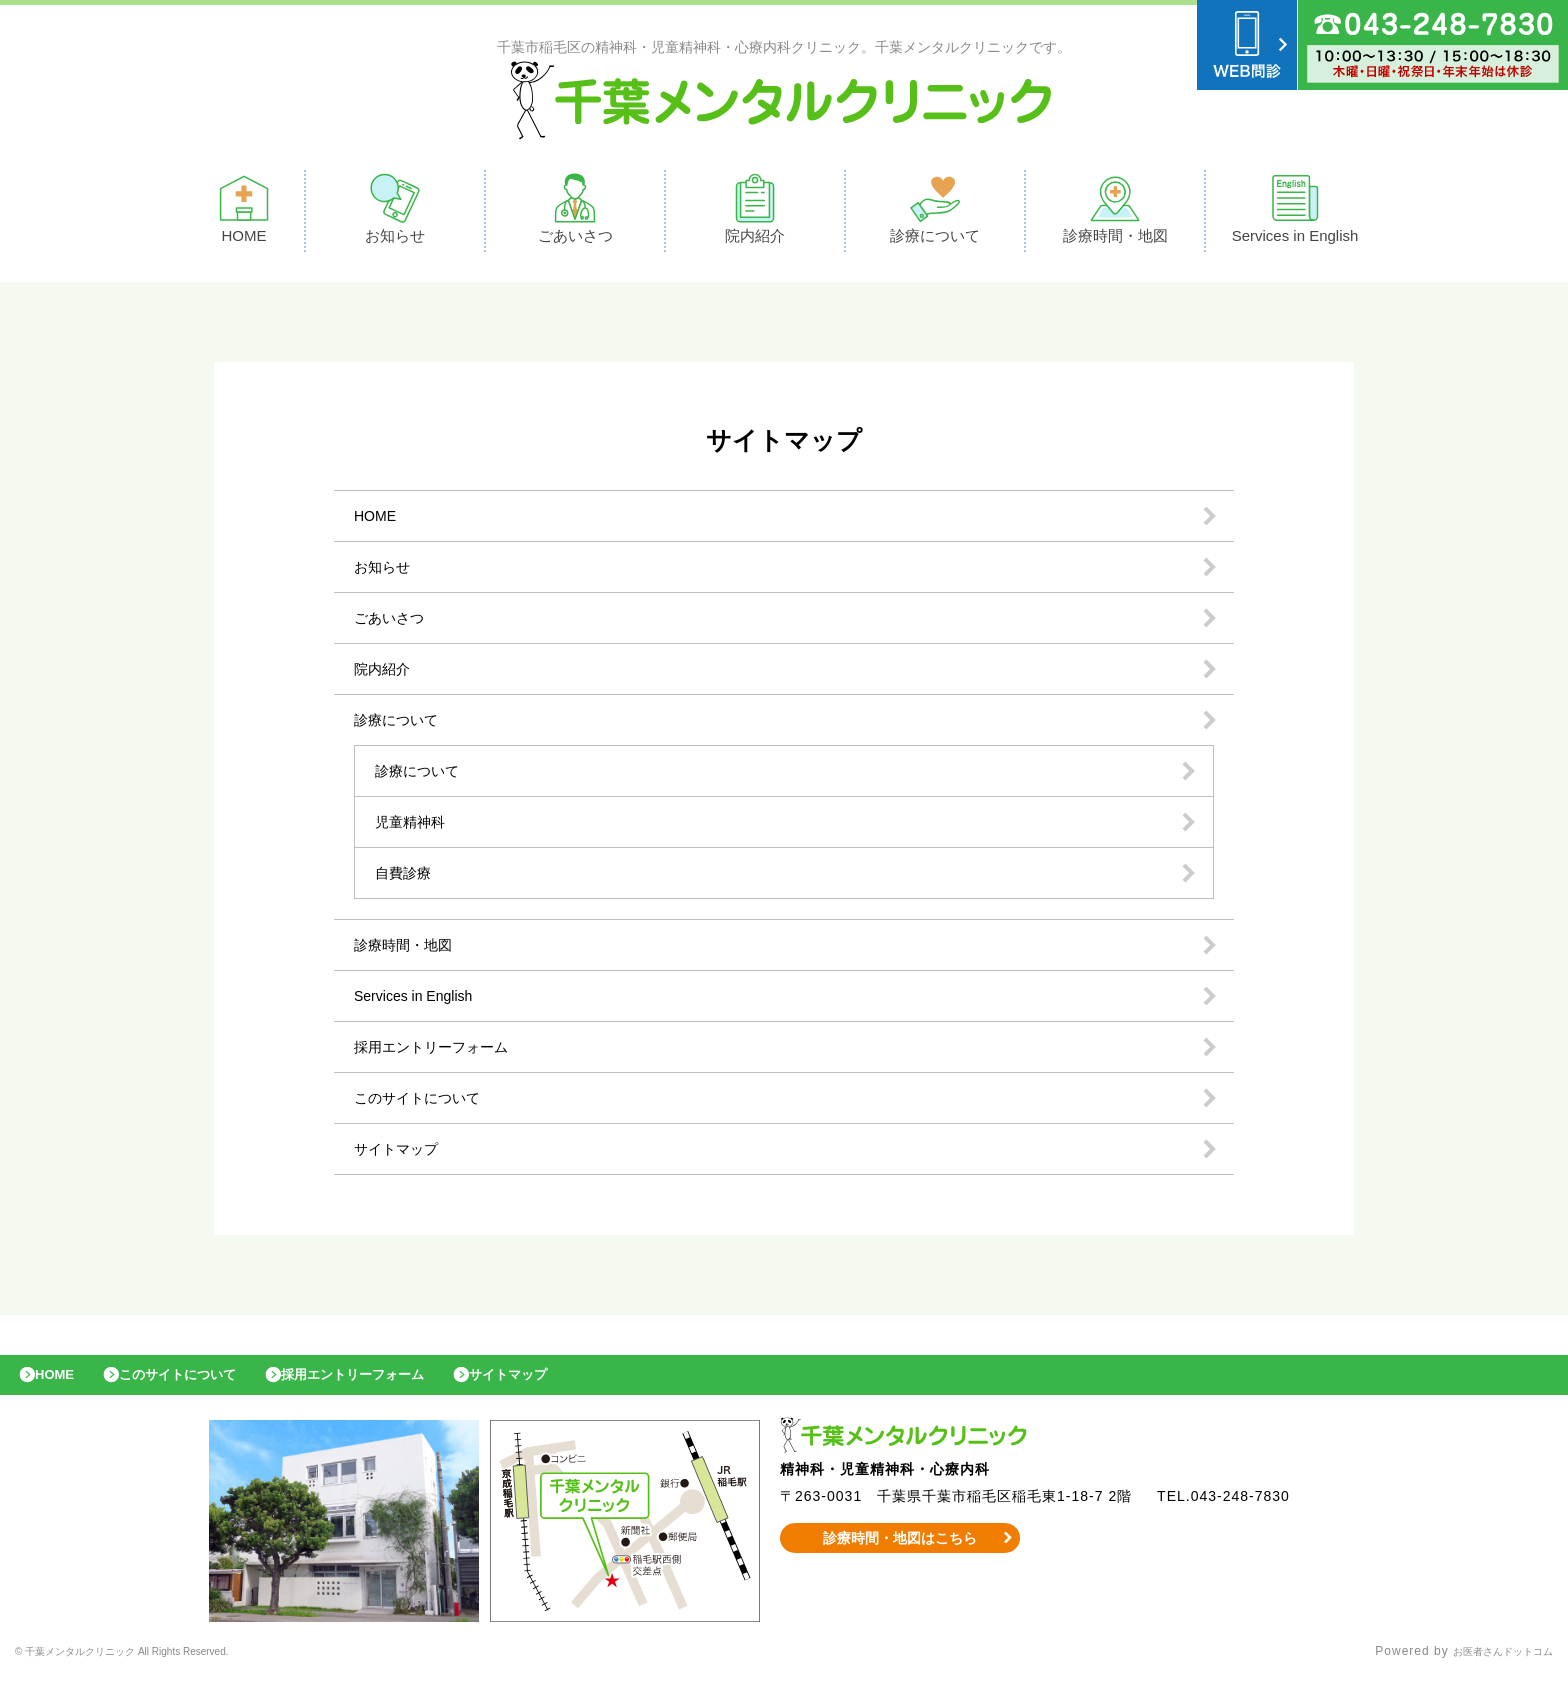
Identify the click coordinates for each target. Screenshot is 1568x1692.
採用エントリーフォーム (442, 1051)
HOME (244, 213)
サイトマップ (402, 1153)
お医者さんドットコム (1488, 1667)
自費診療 (407, 877)
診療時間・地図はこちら (900, 1553)
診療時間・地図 (1115, 213)
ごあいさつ (575, 213)
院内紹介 (755, 213)
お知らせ (395, 213)
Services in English (1295, 213)
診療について (935, 213)
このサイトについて (426, 1102)
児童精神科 (415, 826)
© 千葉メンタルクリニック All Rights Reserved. (160, 1667)
